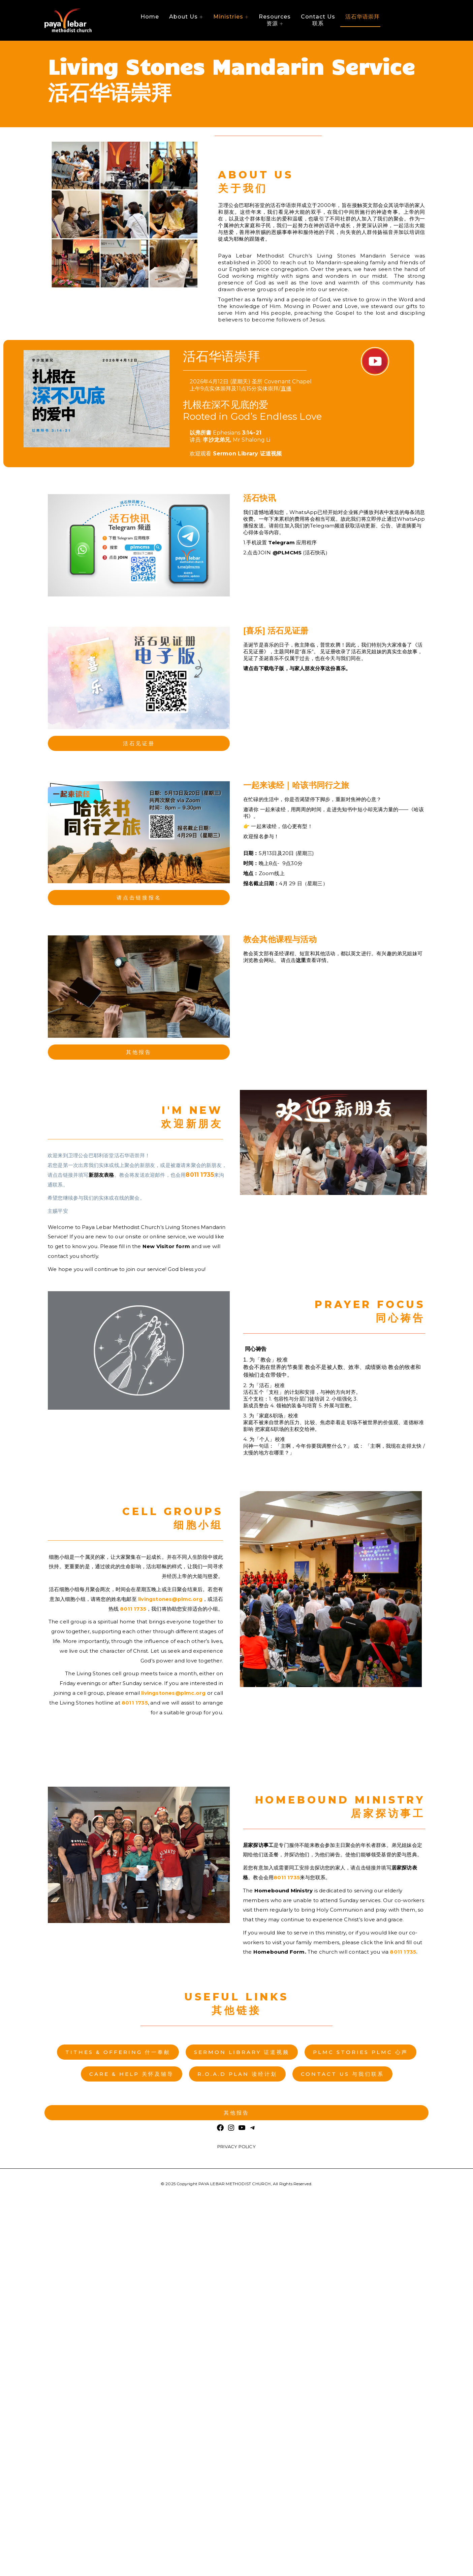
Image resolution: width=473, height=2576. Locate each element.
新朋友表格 (101, 1175)
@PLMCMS (287, 552)
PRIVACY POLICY (236, 2146)
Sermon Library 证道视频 (247, 453)
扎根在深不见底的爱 (252, 410)
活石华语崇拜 (362, 16)
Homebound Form (279, 1952)
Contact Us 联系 (318, 20)
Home (149, 16)
